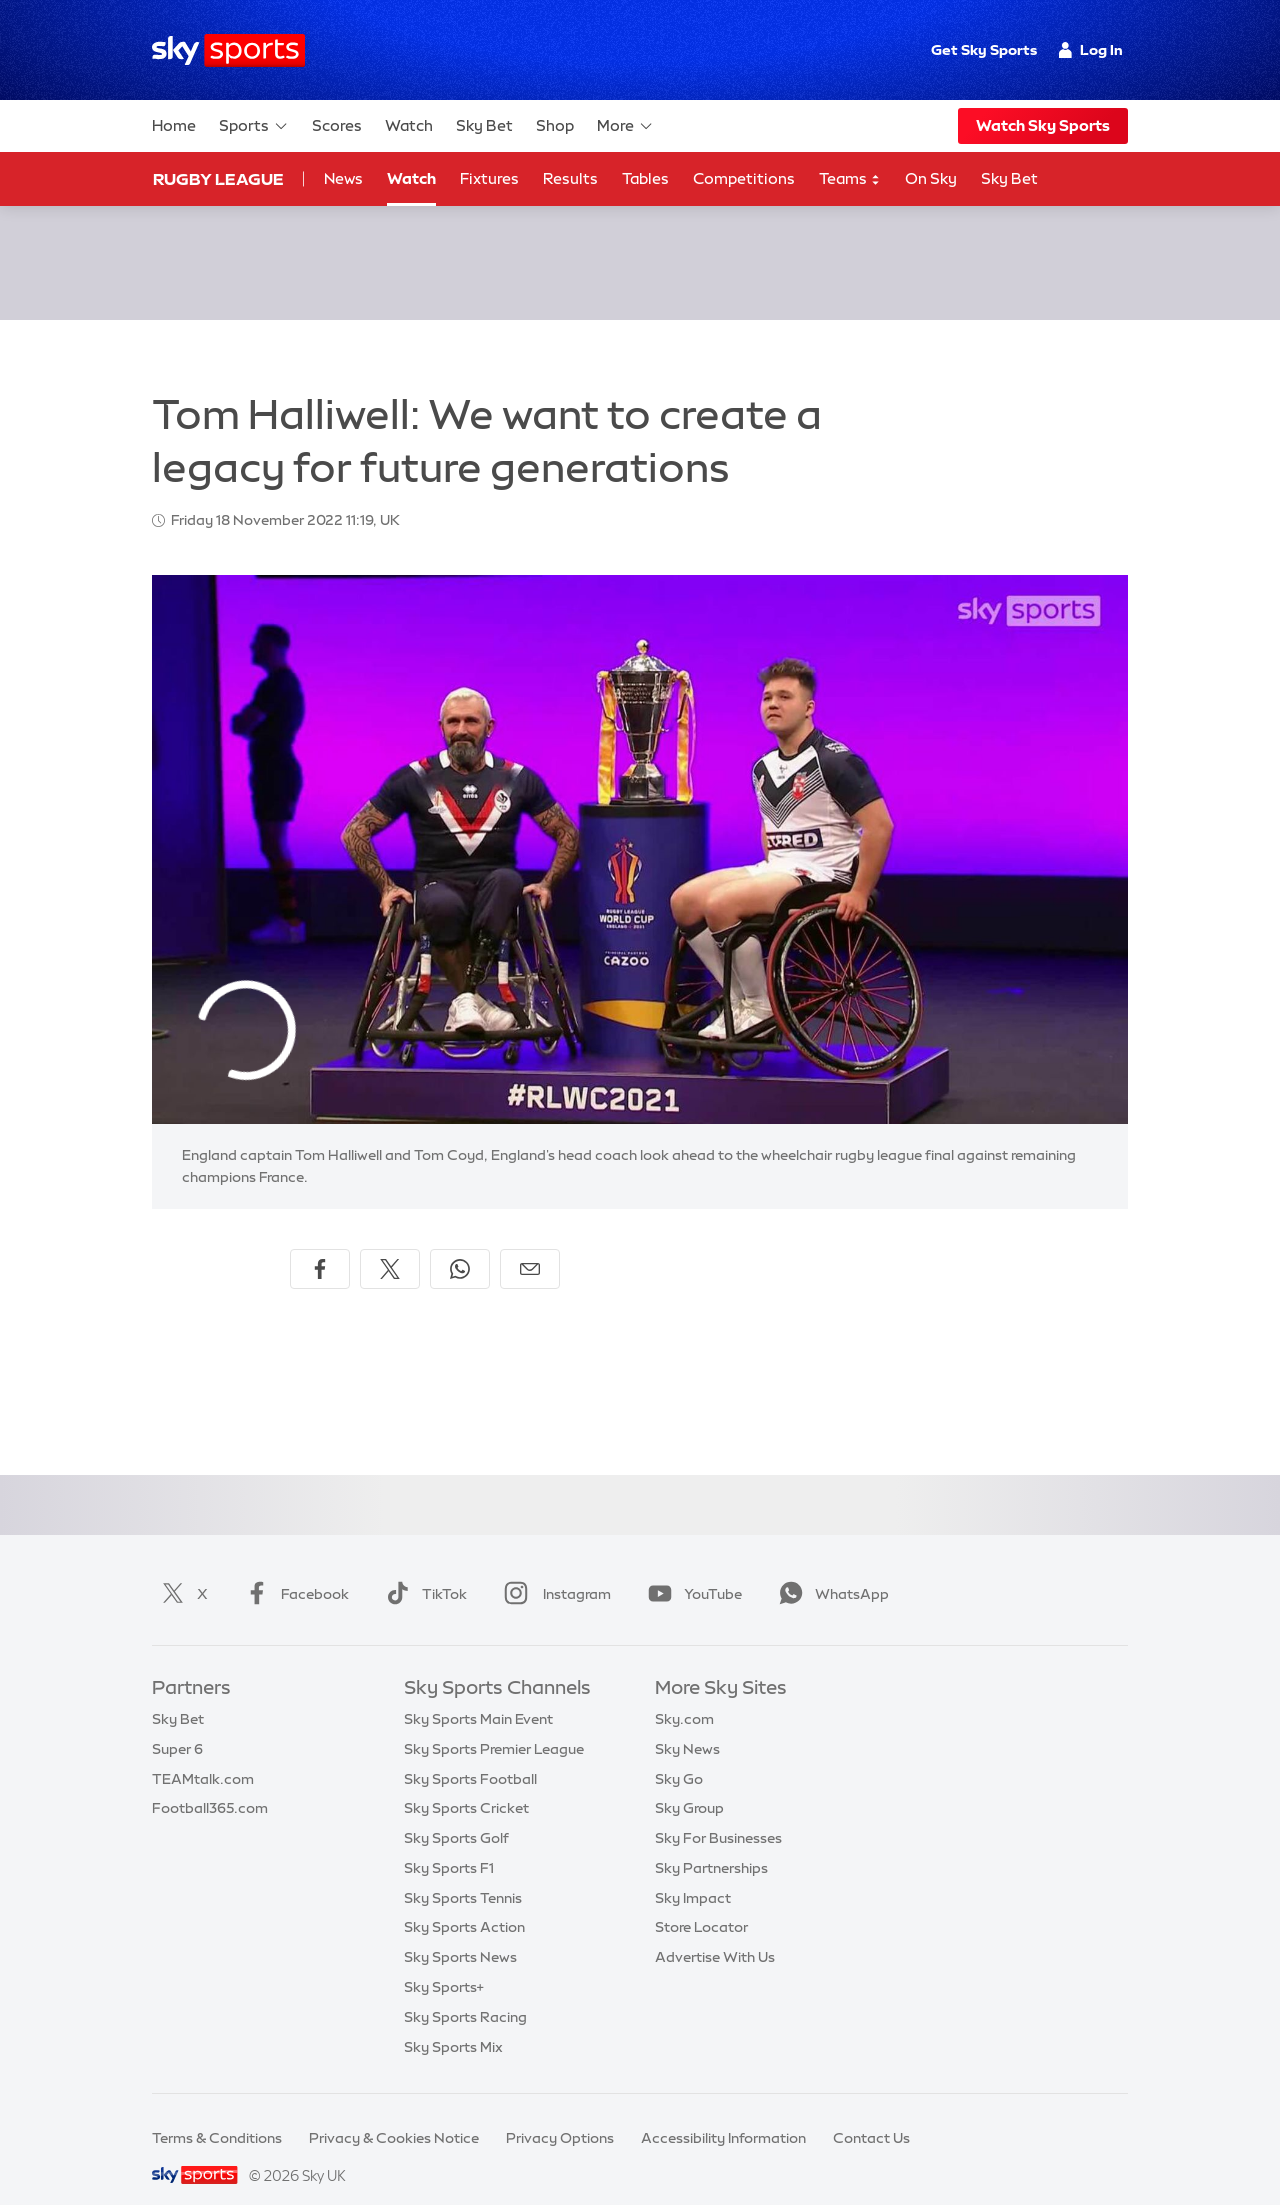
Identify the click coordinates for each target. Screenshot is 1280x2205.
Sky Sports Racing (465, 1993)
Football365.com (210, 1784)
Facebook (293, 1570)
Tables (645, 178)
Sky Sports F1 (449, 1844)
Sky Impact (693, 1874)
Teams (850, 179)
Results (570, 178)
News (343, 178)
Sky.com (684, 1695)
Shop (555, 125)
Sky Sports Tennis (463, 1874)
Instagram (553, 1570)
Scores (337, 125)
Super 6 (177, 1725)
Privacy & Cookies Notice (394, 2114)
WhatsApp (830, 1570)
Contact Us (871, 2114)
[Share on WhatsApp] (460, 1245)
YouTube (691, 1570)
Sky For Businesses (718, 1814)
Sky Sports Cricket (466, 1784)
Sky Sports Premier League (494, 1725)
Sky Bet (484, 125)
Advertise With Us (715, 1933)
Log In (1090, 50)
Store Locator (701, 1903)
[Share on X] (390, 1245)
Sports (254, 126)
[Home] (228, 50)
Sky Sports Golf (456, 1814)
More (625, 126)
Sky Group (689, 1784)
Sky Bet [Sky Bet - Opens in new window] (1009, 178)
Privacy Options (560, 2114)
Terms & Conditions (217, 2114)
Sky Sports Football (470, 1755)
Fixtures (489, 178)
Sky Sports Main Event (478, 1695)
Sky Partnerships (711, 1844)
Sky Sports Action (464, 1903)
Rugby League (218, 179)
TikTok (422, 1570)
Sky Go (679, 1755)
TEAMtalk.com (203, 1755)
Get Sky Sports (984, 50)
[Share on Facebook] (320, 1245)
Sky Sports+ (444, 1963)
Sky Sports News (460, 1933)
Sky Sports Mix (453, 2023)
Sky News (687, 1725)
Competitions (744, 178)
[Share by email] (530, 1245)
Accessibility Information (723, 2114)
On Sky (931, 178)
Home (174, 125)
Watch (409, 125)
